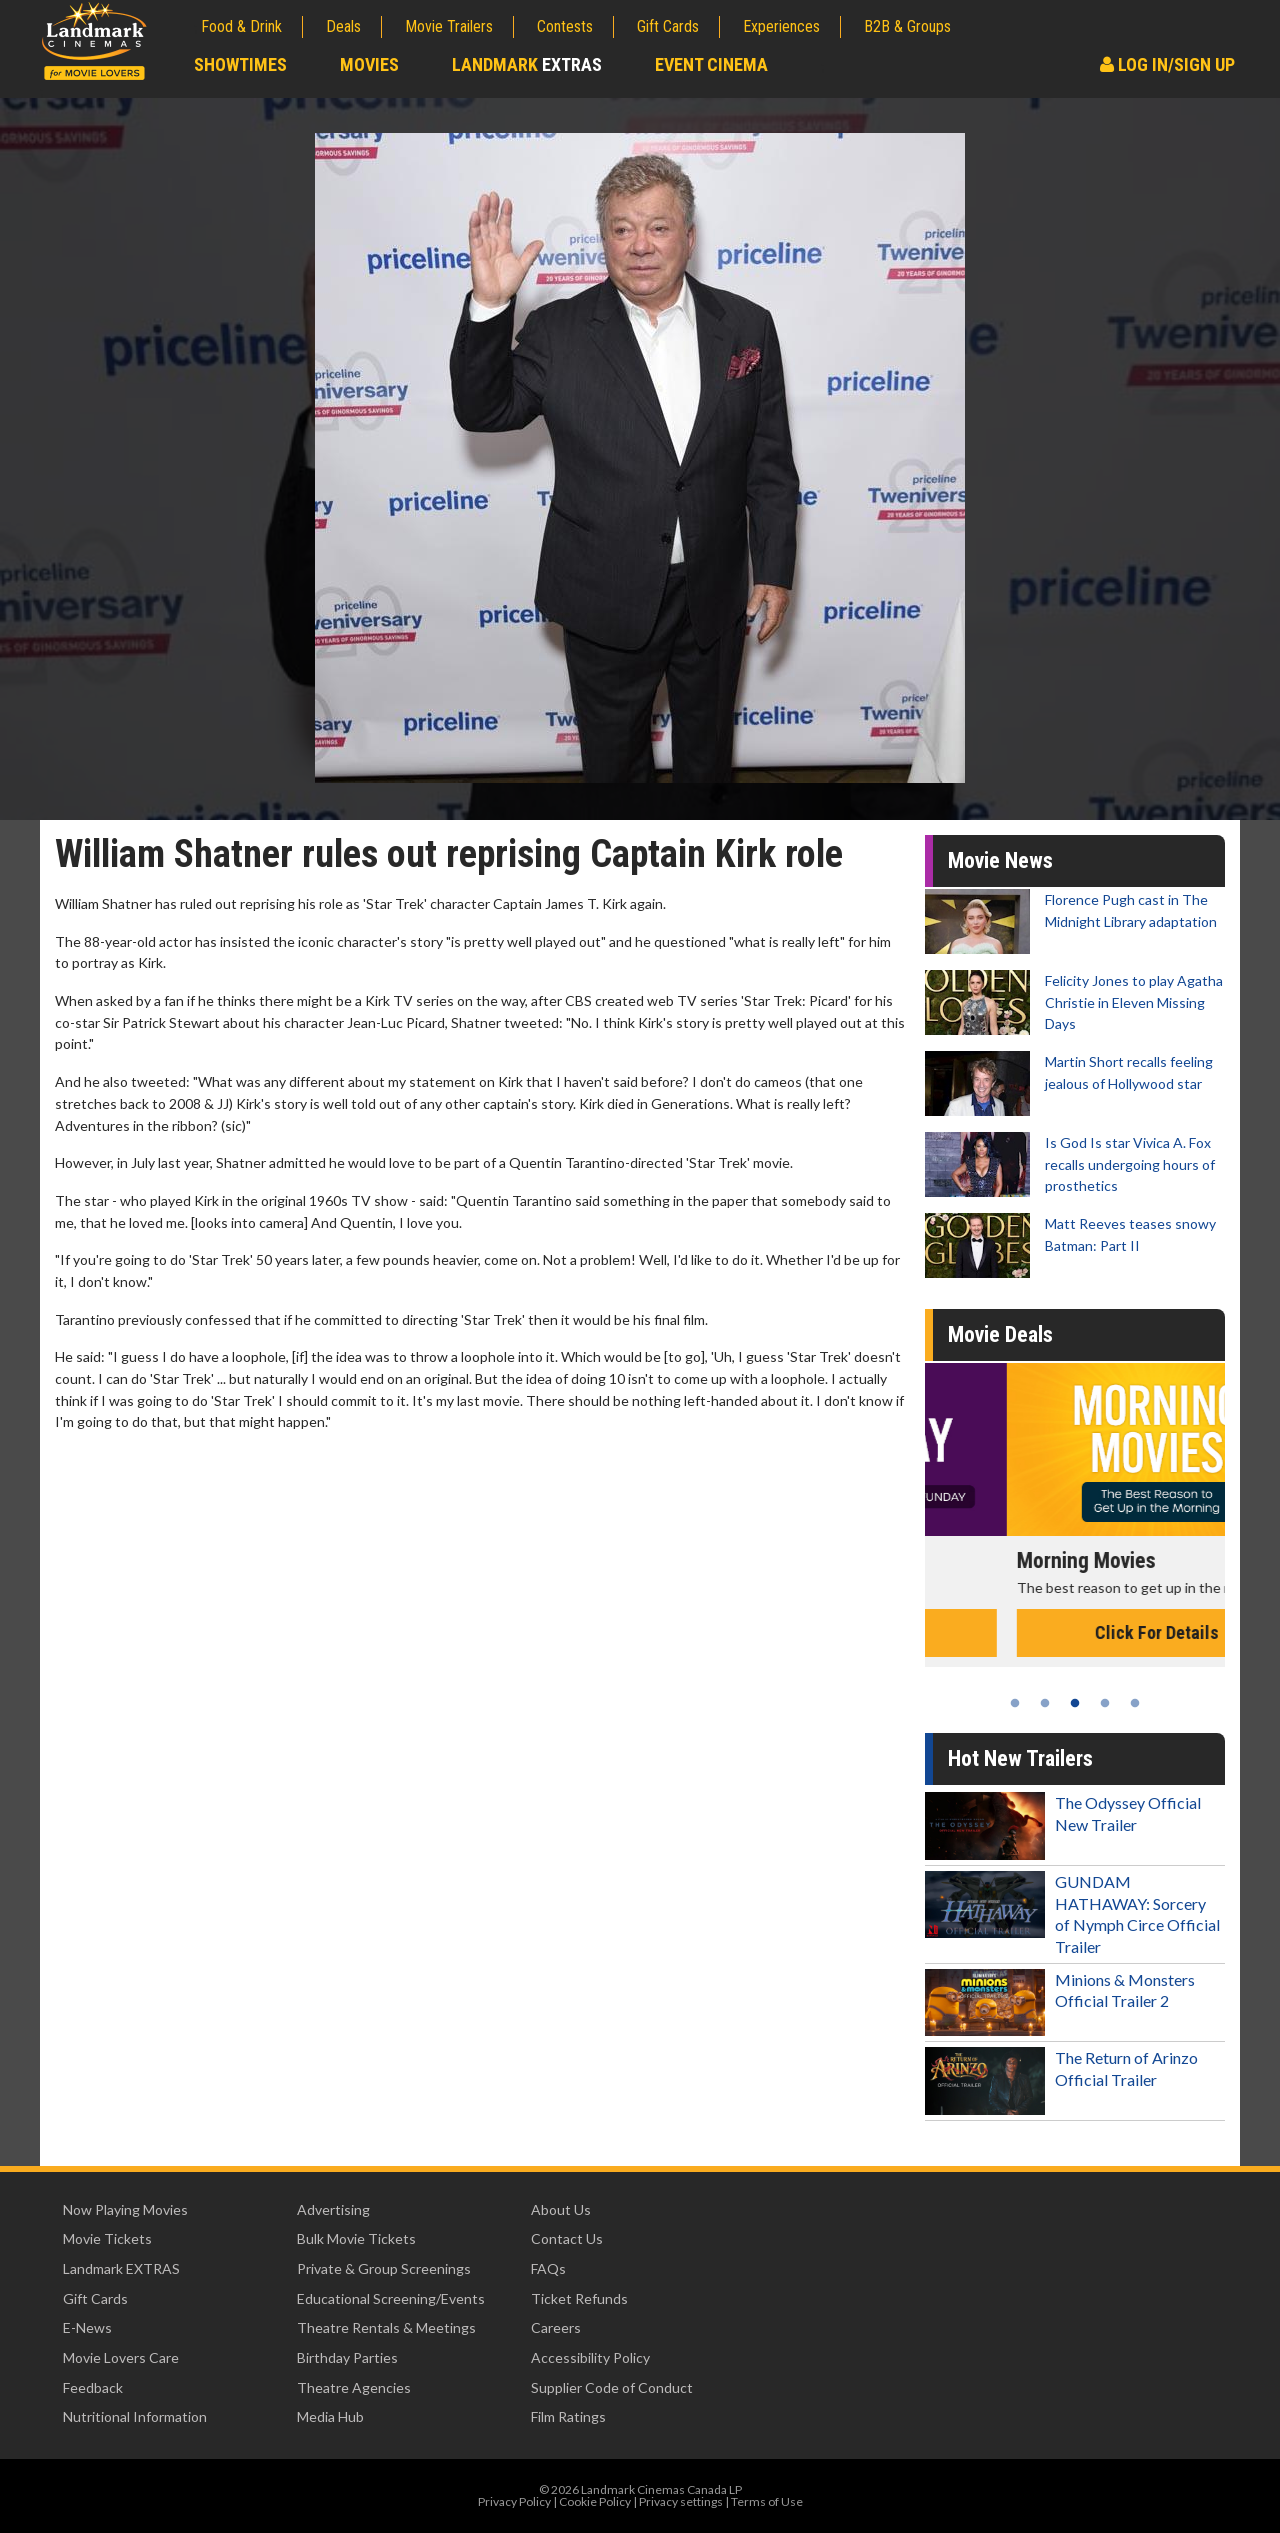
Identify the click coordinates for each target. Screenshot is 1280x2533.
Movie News (1000, 860)
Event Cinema (711, 64)
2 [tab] (1045, 1703)
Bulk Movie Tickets (356, 2238)
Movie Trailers (449, 26)
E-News (87, 2327)
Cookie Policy (595, 2501)
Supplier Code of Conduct (612, 2387)
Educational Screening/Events (391, 2298)
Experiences (781, 26)
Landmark (527, 64)
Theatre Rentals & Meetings (386, 2327)
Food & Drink (241, 26)
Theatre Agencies (354, 2387)
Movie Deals (1000, 1334)
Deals (343, 26)
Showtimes (240, 64)
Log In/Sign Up (1167, 64)
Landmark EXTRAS (121, 2268)
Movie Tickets (107, 2238)
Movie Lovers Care (121, 2357)
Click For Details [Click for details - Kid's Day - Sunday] (1075, 1632)
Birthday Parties (347, 2357)
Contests (565, 26)
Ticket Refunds (579, 2298)
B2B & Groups (907, 26)
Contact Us (567, 2238)
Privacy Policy (514, 2501)
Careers (556, 2327)
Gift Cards (668, 26)
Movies (369, 64)
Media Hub (330, 2416)
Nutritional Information (135, 2416)
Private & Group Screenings (384, 2268)
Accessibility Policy (590, 2357)
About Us (561, 2209)
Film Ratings (568, 2416)
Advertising (333, 2209)
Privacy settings (681, 2501)
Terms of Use (767, 2501)
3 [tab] (1075, 1703)
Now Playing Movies (125, 2209)
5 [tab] (1135, 1703)
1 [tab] (1015, 1703)
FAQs (548, 2268)
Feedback (93, 2387)
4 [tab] (1105, 1703)
